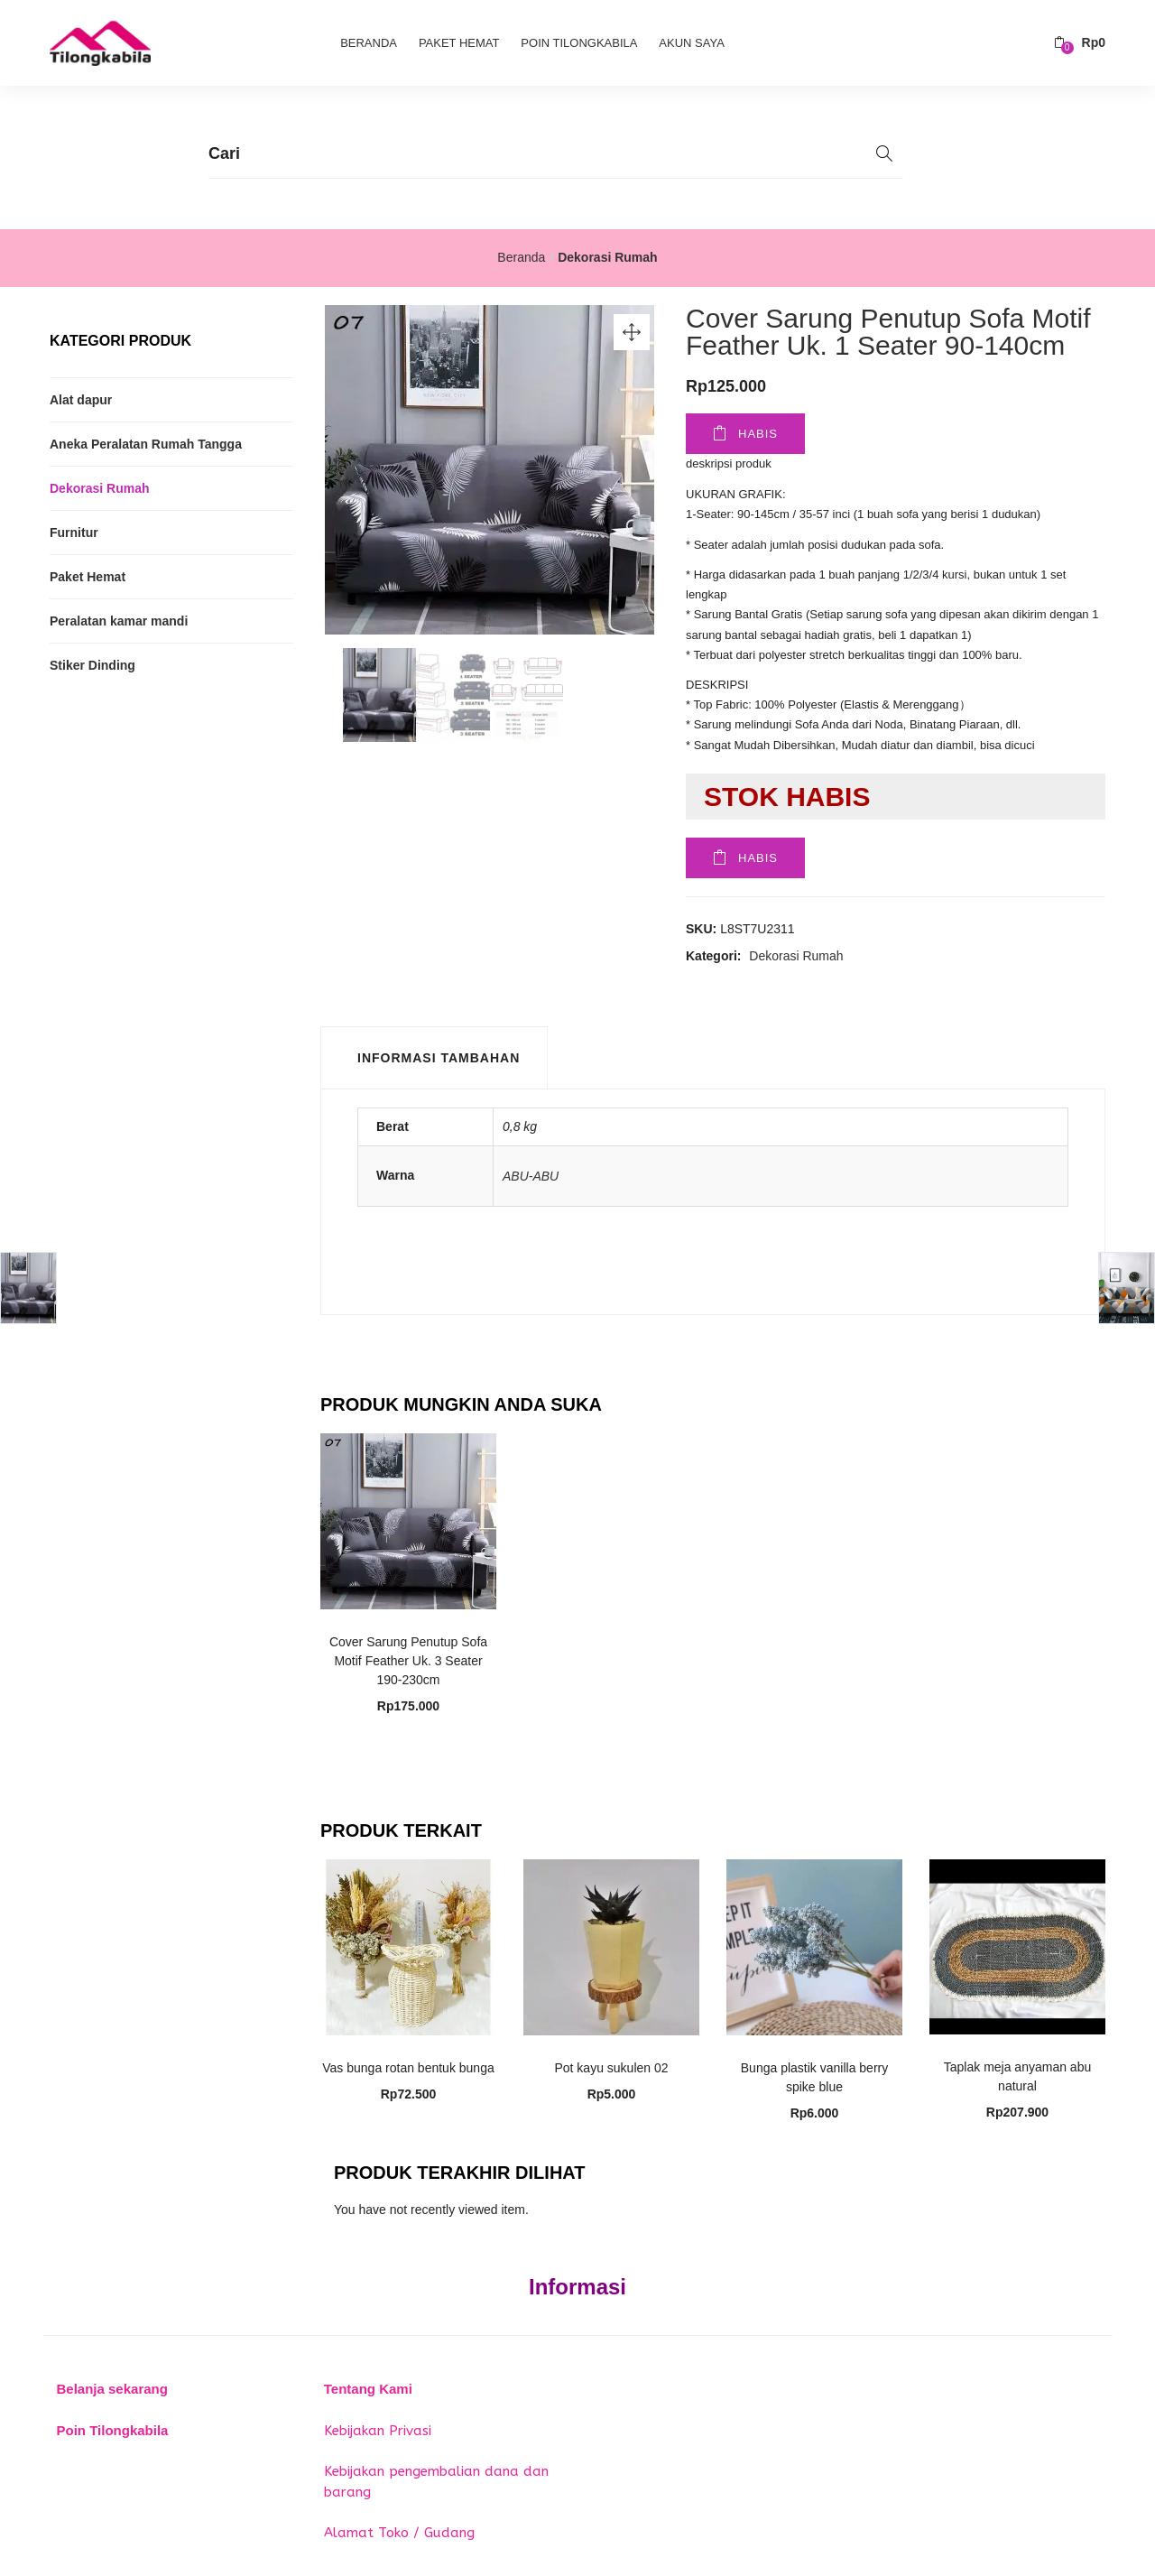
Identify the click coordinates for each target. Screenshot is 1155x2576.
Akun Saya (691, 43)
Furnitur (74, 532)
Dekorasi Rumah (607, 257)
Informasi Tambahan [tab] (438, 1058)
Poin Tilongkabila (579, 43)
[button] (1079, 42)
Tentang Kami (368, 2388)
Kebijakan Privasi (377, 2431)
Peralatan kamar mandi (119, 621)
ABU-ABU (531, 1176)
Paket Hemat (459, 43)
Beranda (368, 43)
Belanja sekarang (112, 2388)
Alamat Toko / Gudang (399, 2533)
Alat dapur (81, 400)
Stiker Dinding (92, 665)
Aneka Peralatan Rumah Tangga (146, 444)
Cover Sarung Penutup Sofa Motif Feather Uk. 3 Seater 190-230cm (408, 1661)
